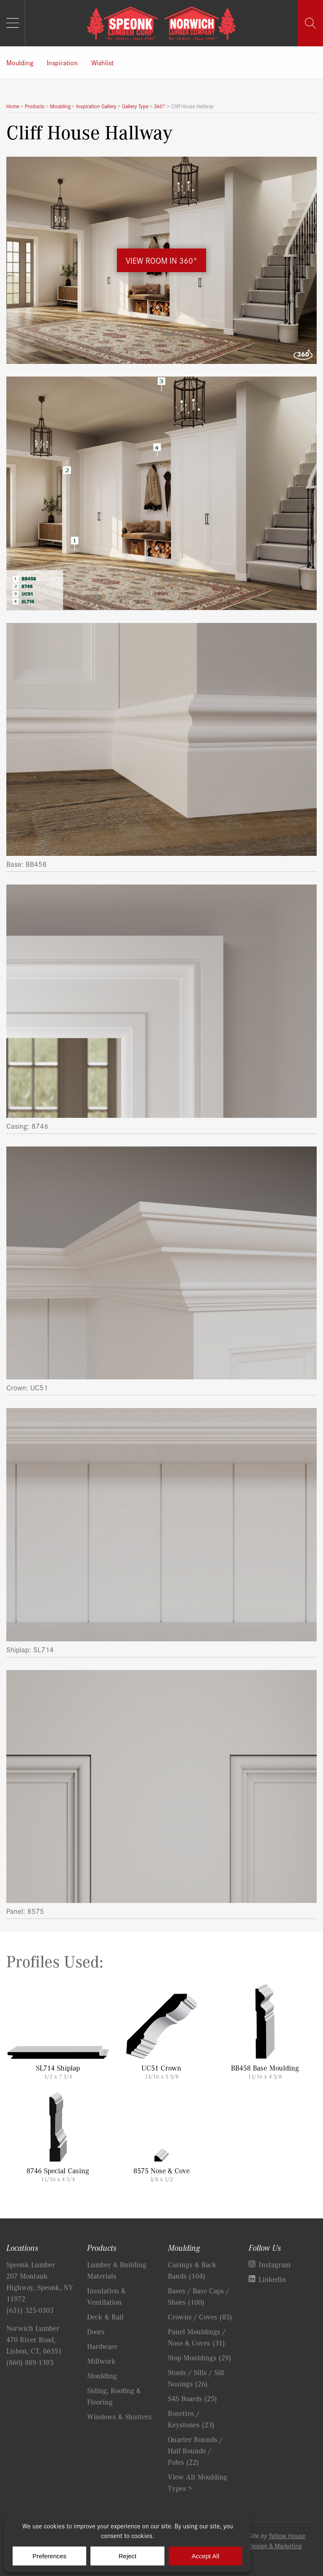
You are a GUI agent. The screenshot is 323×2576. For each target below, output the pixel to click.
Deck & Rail (105, 2316)
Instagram (275, 2264)
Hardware (102, 2346)
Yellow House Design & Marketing (277, 2540)
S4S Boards (192, 2398)
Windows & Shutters (119, 2416)
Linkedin (272, 2279)
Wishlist (102, 62)
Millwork (101, 2361)
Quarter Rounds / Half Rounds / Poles (195, 2450)
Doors (96, 2331)
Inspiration (62, 62)
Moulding (19, 62)
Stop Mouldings (199, 2357)
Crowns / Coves (200, 2316)
